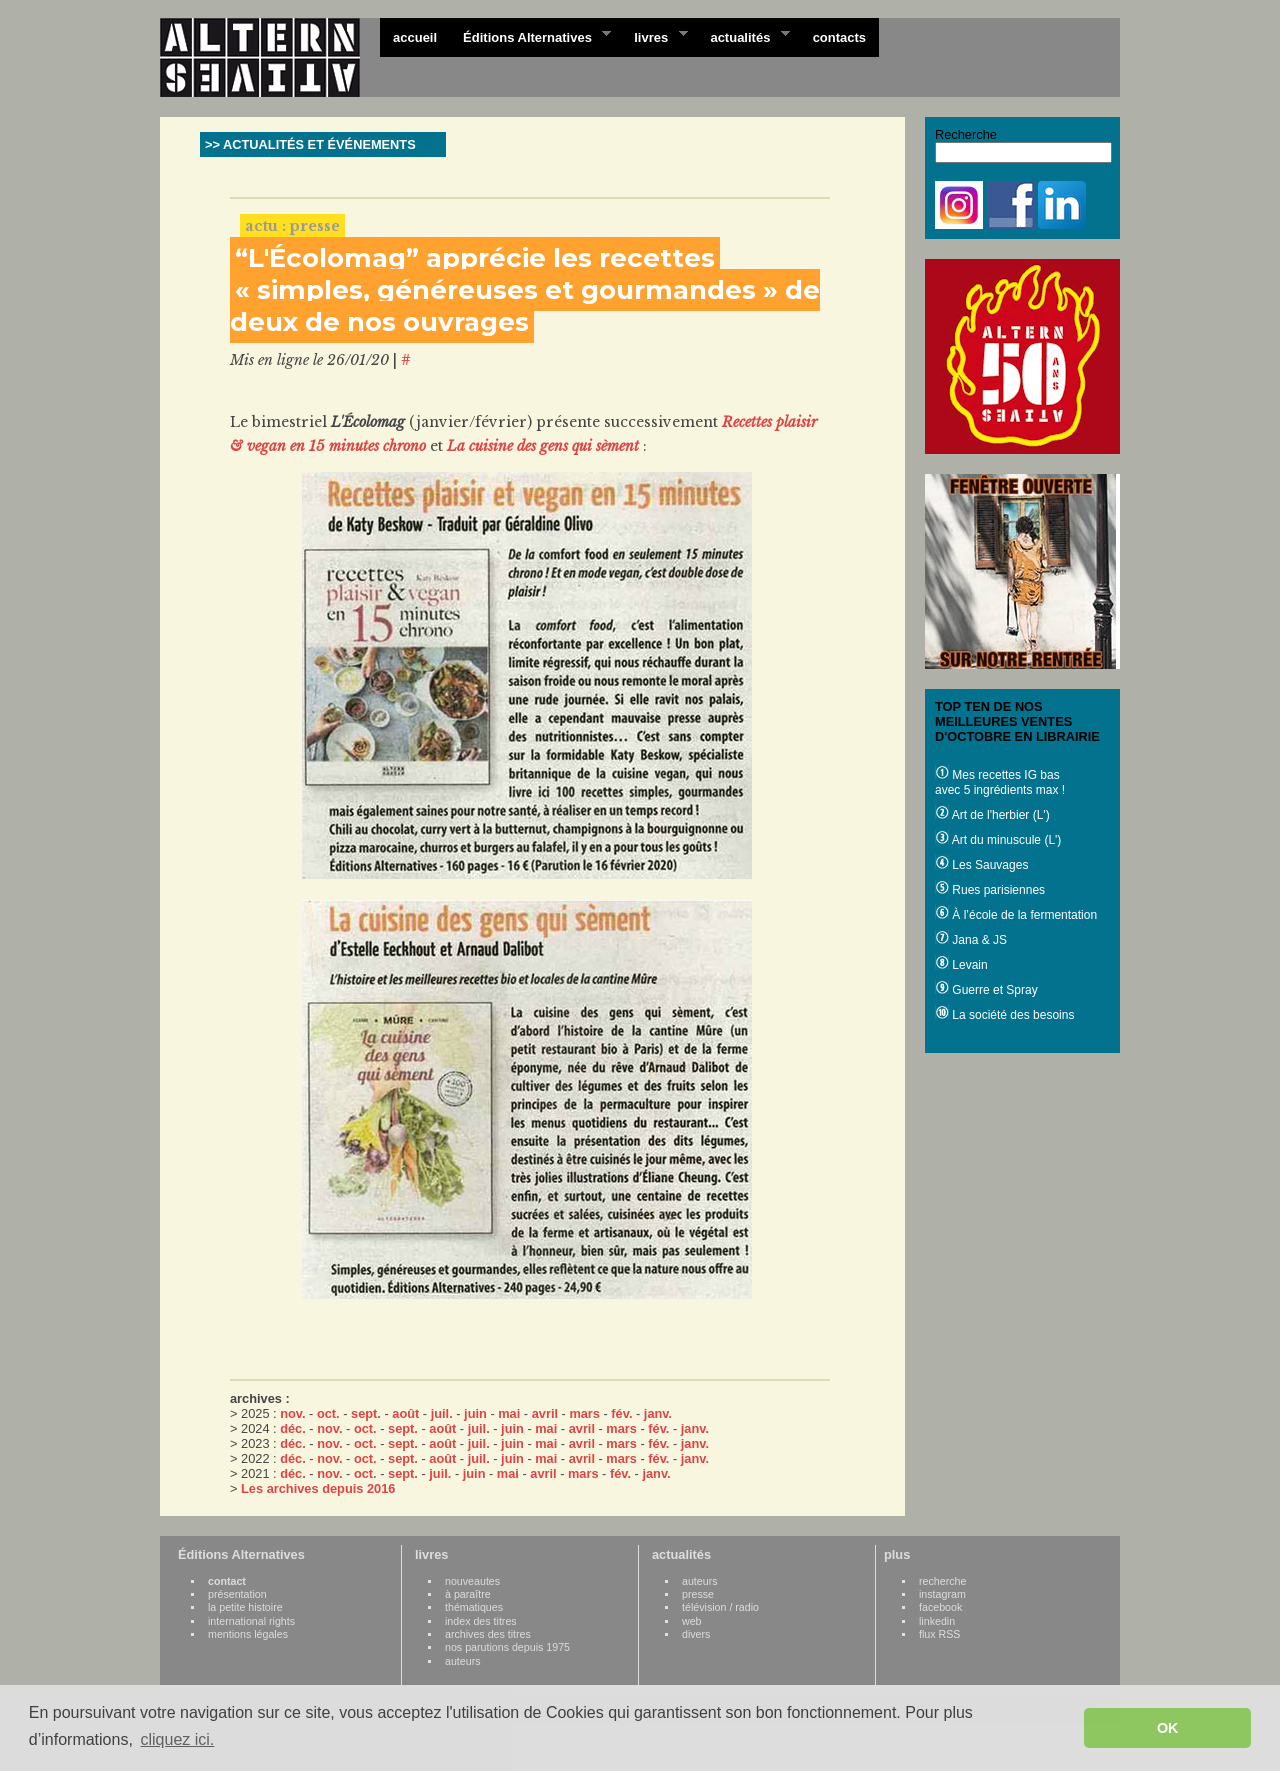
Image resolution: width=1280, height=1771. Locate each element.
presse (698, 1594)
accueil (415, 37)
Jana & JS (971, 940)
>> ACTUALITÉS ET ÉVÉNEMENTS (310, 144)
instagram (942, 1594)
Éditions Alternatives (530, 36)
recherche (942, 1581)
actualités (743, 36)
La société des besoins (1004, 1015)
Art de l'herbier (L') (992, 815)
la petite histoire (245, 1607)
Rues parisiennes (990, 890)
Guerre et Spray (986, 990)
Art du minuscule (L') (998, 840)
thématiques (474, 1607)
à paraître (468, 1594)
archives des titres (488, 1634)
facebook (940, 1607)
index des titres (481, 1621)
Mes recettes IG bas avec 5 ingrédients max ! (1000, 782)
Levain (961, 965)
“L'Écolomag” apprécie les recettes (475, 258)
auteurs (463, 1661)
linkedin (937, 1621)
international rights (251, 1621)
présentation (237, 1594)
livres (654, 36)
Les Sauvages (981, 865)
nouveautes (472, 1581)
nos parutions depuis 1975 (507, 1647)
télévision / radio (720, 1607)
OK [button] (1168, 1728)
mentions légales (248, 1634)
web (692, 1621)
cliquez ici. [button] (177, 1739)
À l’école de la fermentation (1016, 915)
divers (696, 1634)
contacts (839, 37)
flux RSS (939, 1634)
